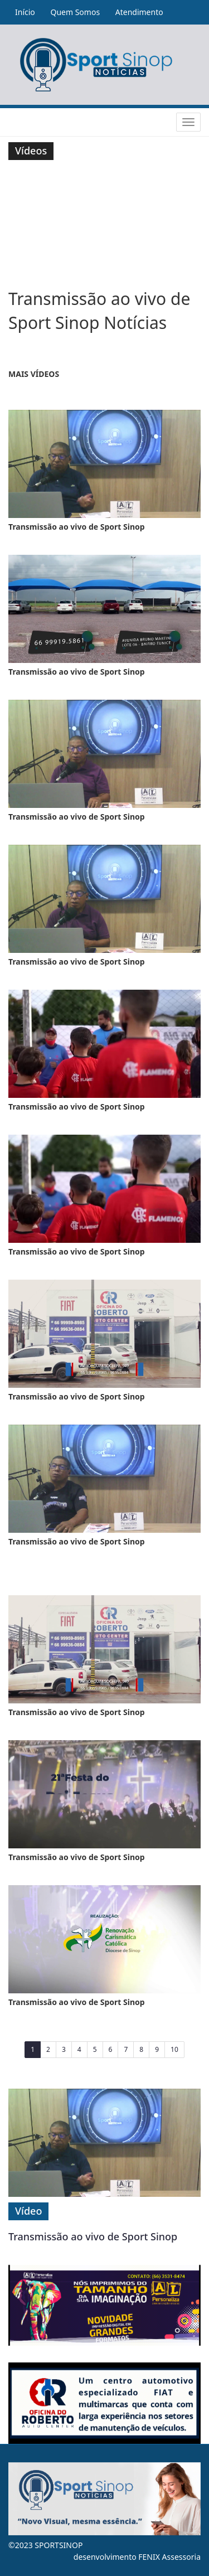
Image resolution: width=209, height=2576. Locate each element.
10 (174, 2049)
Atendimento (139, 12)
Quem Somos (75, 12)
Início (25, 12)
